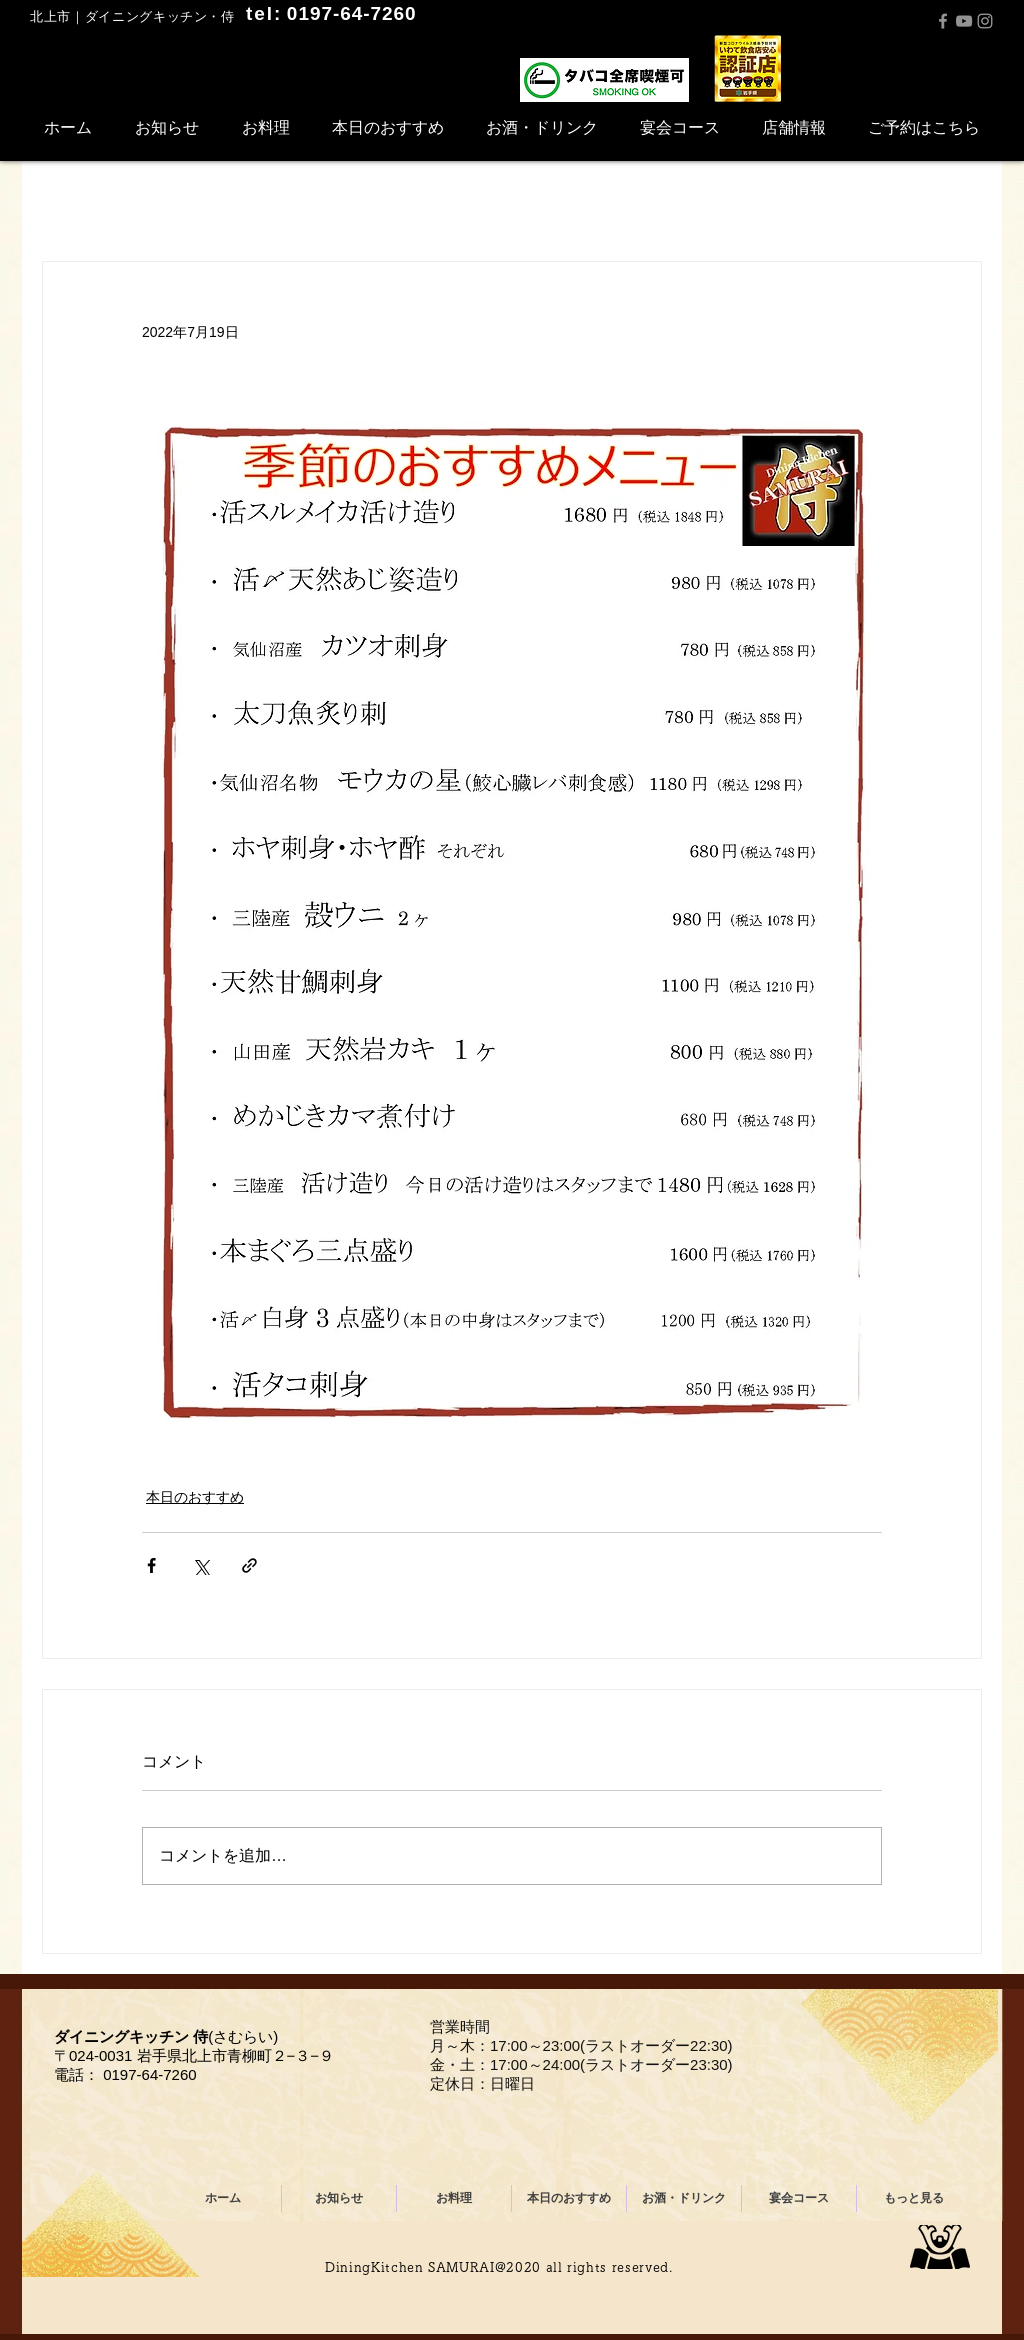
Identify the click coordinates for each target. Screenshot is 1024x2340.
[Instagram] (985, 21)
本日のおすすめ (195, 1497)
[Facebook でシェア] (151, 1565)
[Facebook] (943, 21)
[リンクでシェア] (249, 1565)
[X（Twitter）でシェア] (200, 1565)
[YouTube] (964, 21)
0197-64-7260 (149, 2074)
